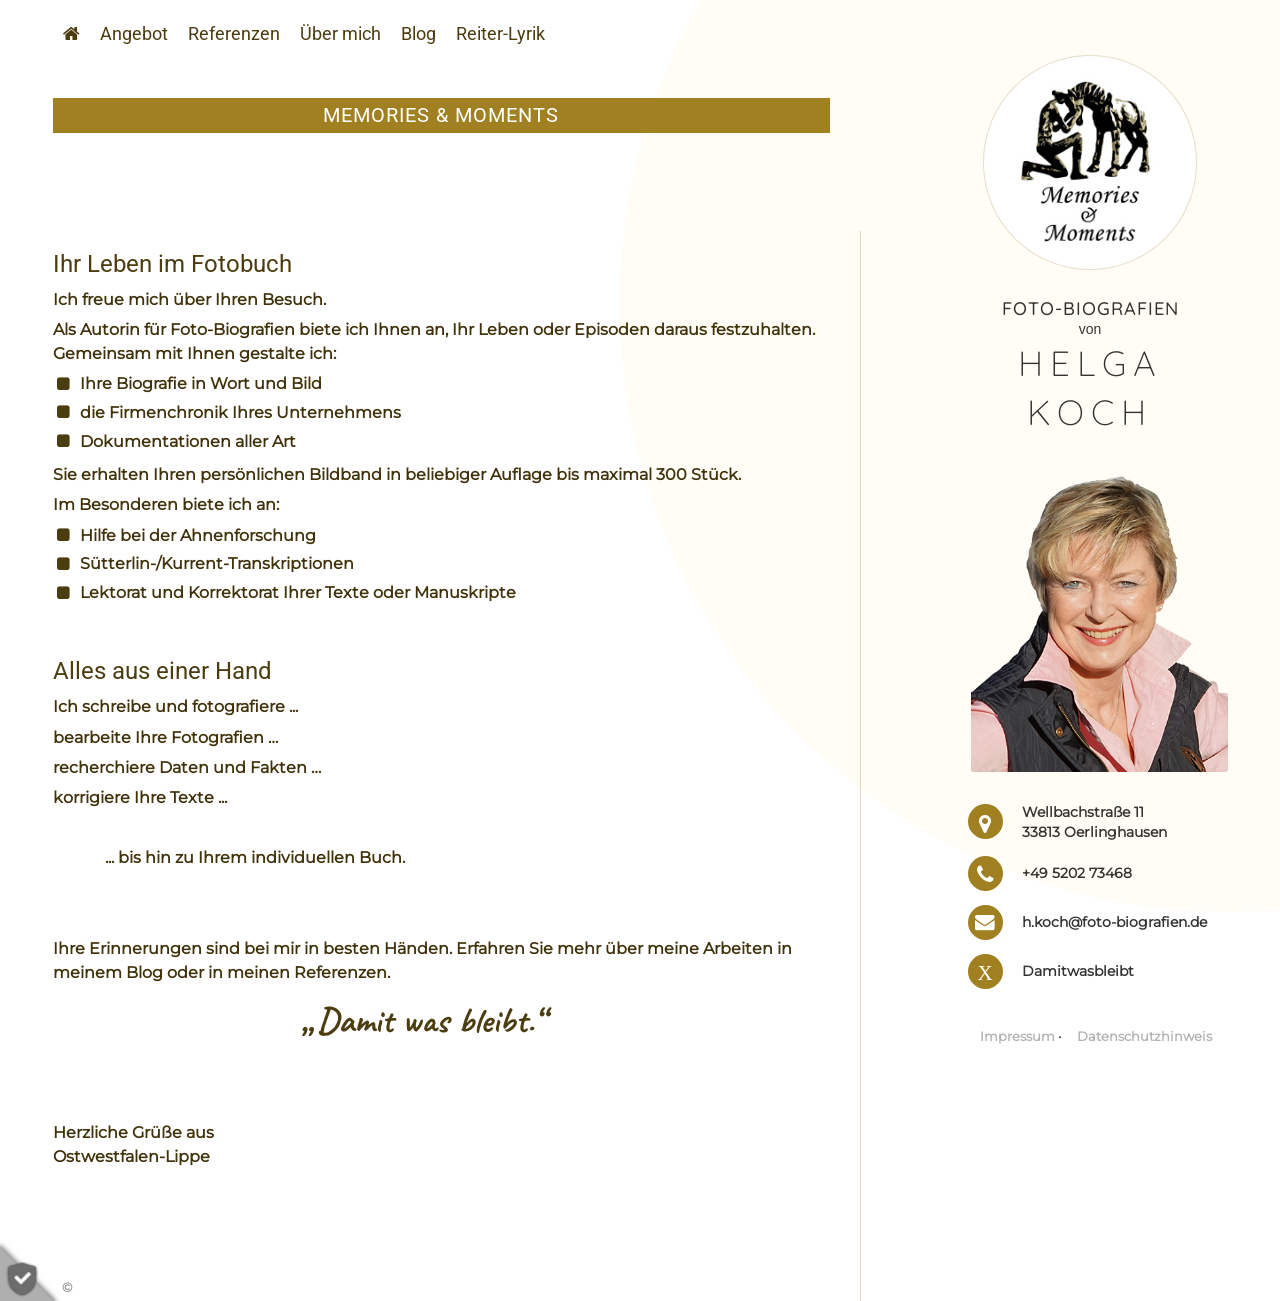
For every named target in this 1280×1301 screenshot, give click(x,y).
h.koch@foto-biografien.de (1114, 922)
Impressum (1017, 1036)
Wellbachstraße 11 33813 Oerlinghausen (1094, 822)
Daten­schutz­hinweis (1144, 1036)
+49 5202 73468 (1077, 873)
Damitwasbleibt (1078, 971)
